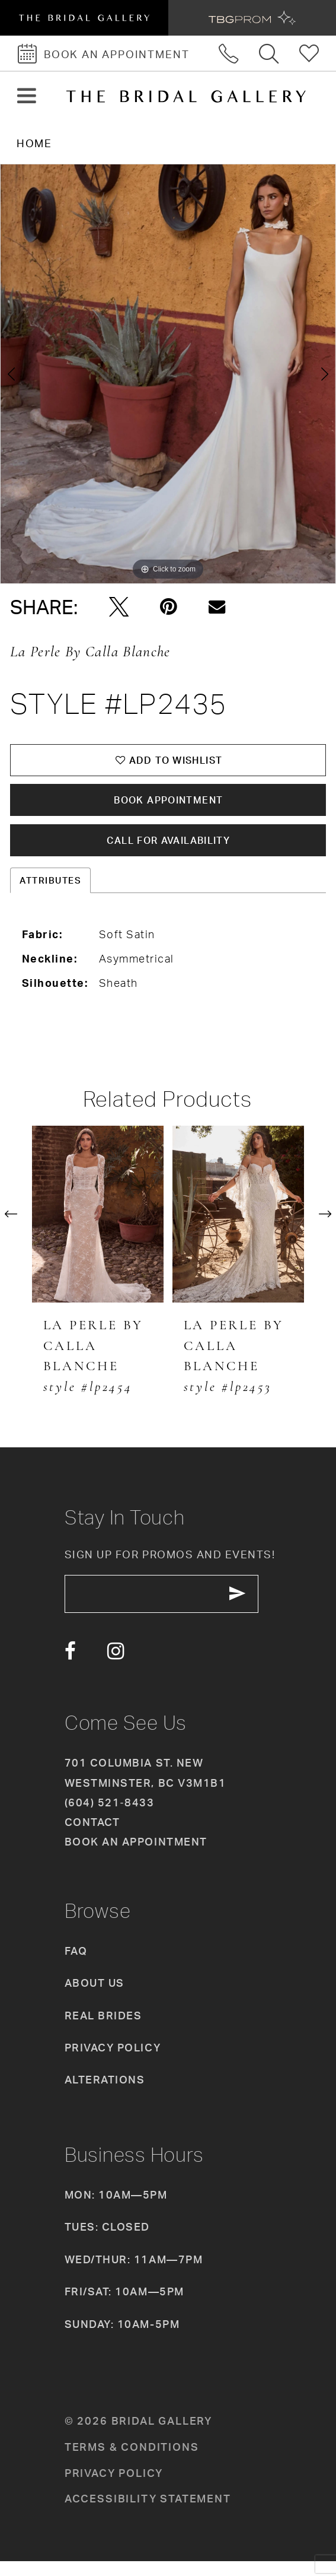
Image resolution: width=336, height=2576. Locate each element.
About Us (94, 1998)
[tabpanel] (168, 373)
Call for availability (168, 849)
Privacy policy (114, 2487)
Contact (92, 1837)
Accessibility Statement (148, 2513)
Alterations (105, 2094)
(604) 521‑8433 (109, 1817)
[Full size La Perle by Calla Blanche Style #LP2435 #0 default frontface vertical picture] (168, 373)
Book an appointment (136, 1856)
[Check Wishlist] (310, 53)
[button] (26, 95)
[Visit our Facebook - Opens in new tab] (70, 1666)
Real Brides (103, 2030)
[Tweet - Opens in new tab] (119, 607)
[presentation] (98, 1225)
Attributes (50, 891)
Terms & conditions (132, 2462)
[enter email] (172, 1607)
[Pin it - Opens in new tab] (168, 607)
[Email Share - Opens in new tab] (217, 606)
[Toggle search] (269, 53)
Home (34, 143)
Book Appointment (168, 805)
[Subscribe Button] (255, 1607)
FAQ (76, 1966)
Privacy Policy (113, 2062)
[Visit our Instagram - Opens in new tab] (115, 1666)
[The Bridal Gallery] (186, 96)
